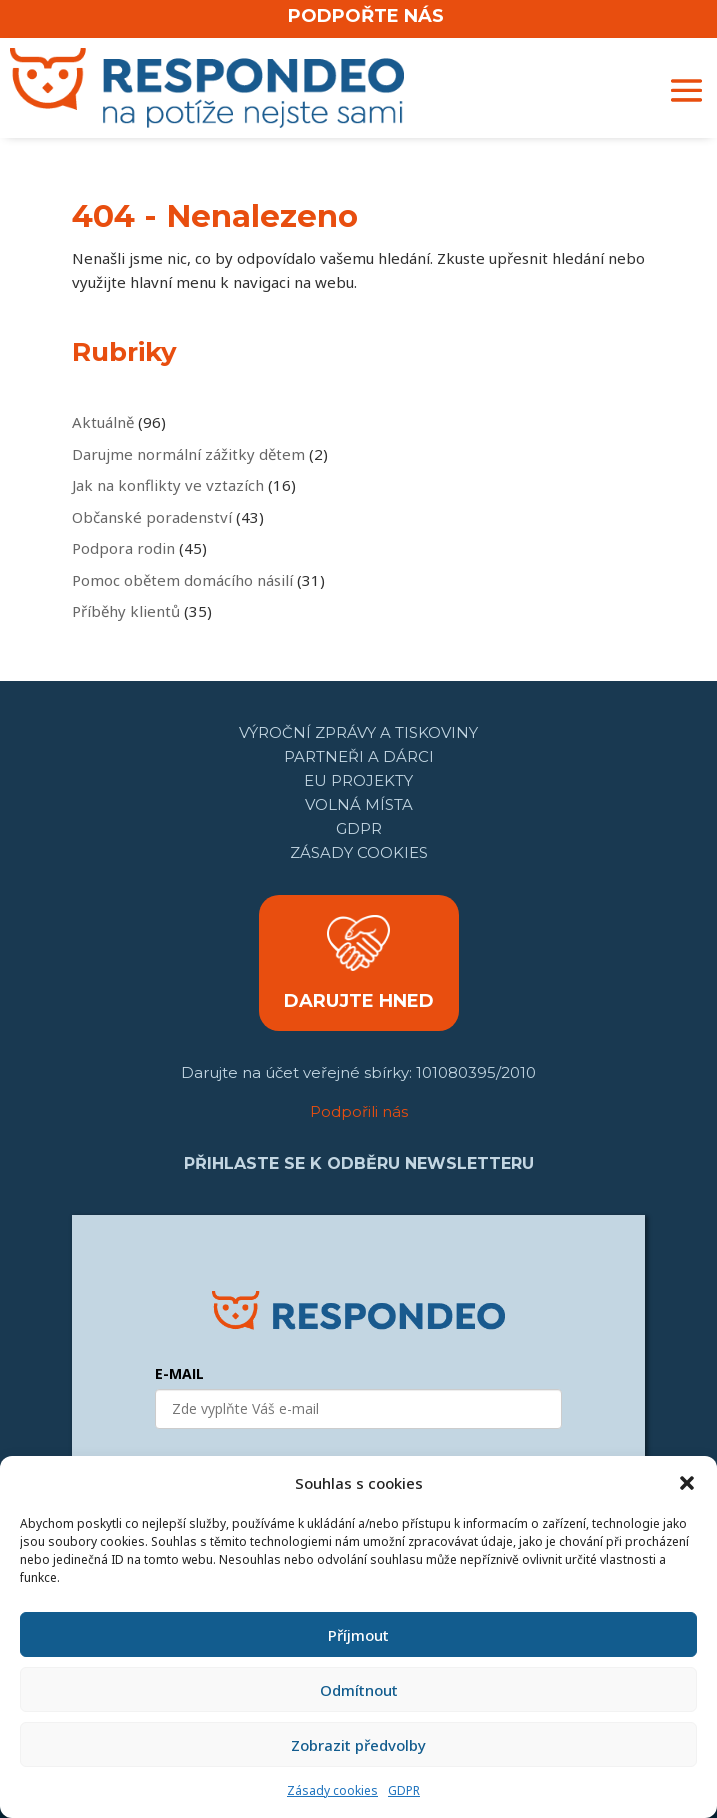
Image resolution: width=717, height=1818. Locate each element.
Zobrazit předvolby (358, 1745)
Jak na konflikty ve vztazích (168, 485)
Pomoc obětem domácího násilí (182, 580)
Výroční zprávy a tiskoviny (358, 732)
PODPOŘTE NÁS (366, 16)
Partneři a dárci (359, 756)
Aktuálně (103, 422)
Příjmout (358, 1635)
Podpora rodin (123, 548)
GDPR (404, 1790)
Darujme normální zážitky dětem (188, 454)
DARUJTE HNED (359, 1001)
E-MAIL (179, 1373)
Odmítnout (359, 1690)
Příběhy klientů (126, 611)
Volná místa (359, 804)
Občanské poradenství (152, 517)
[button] (687, 1483)
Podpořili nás (359, 1111)
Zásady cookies (332, 1790)
